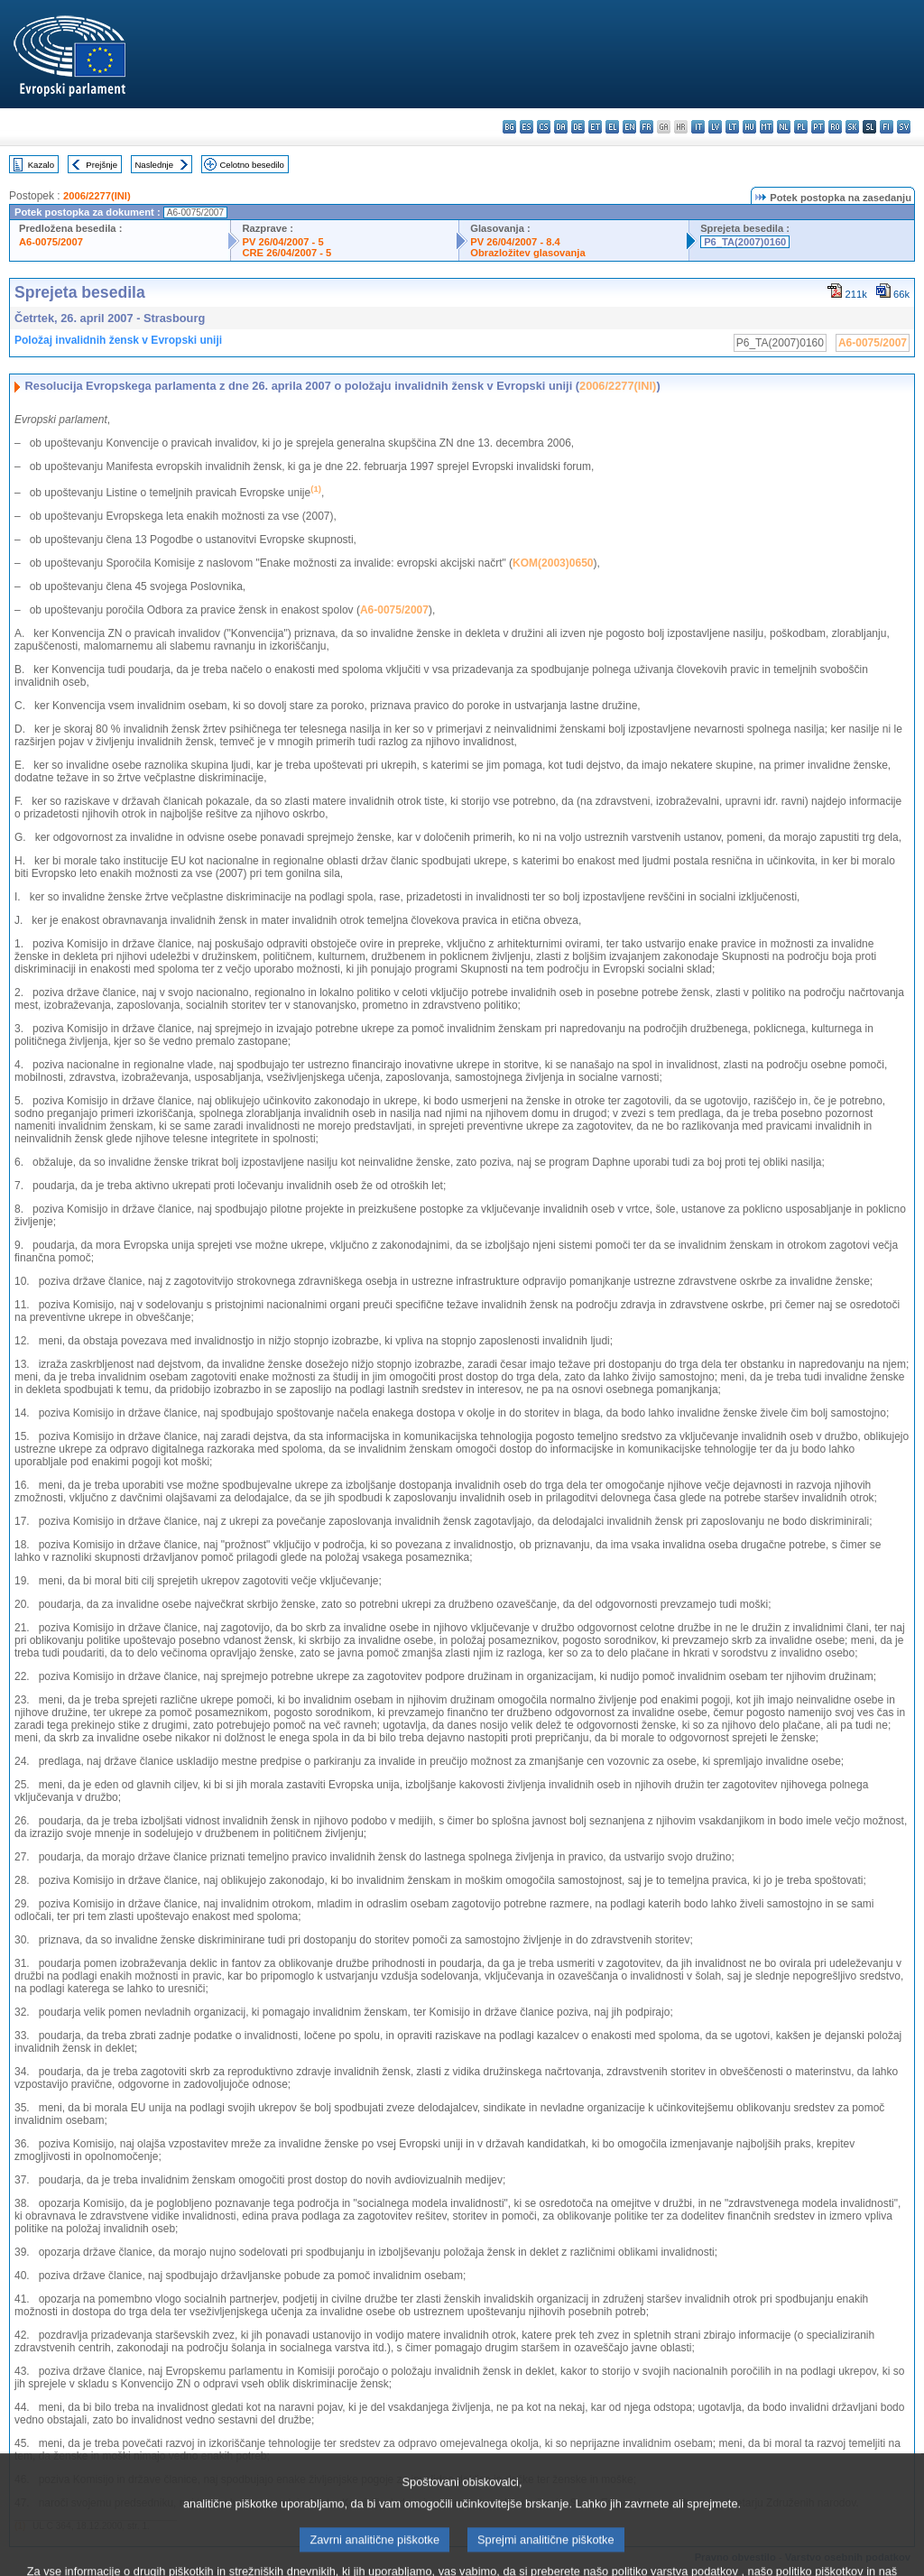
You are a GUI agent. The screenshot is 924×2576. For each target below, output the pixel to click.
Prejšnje (101, 165)
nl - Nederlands (783, 127)
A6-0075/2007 (51, 241)
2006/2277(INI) (97, 195)
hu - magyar (749, 127)
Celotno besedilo (251, 165)
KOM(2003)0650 (553, 563)
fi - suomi (886, 127)
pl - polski (801, 127)
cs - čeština (543, 127)
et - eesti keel (595, 127)
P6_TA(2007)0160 (745, 241)
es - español (526, 127)
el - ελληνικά (612, 127)
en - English (629, 127)
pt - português (818, 127)
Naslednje (153, 165)
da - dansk (561, 127)
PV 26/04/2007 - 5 (282, 241)
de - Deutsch (578, 127)
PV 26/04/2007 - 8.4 (515, 241)
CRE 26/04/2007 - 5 (286, 252)
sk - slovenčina (852, 127)
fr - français (646, 127)
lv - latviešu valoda (715, 127)
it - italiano (698, 127)
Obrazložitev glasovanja (527, 252)
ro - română (835, 127)
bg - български (509, 127)
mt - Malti (766, 127)
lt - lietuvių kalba (732, 127)
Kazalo (41, 165)
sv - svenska (903, 127)
